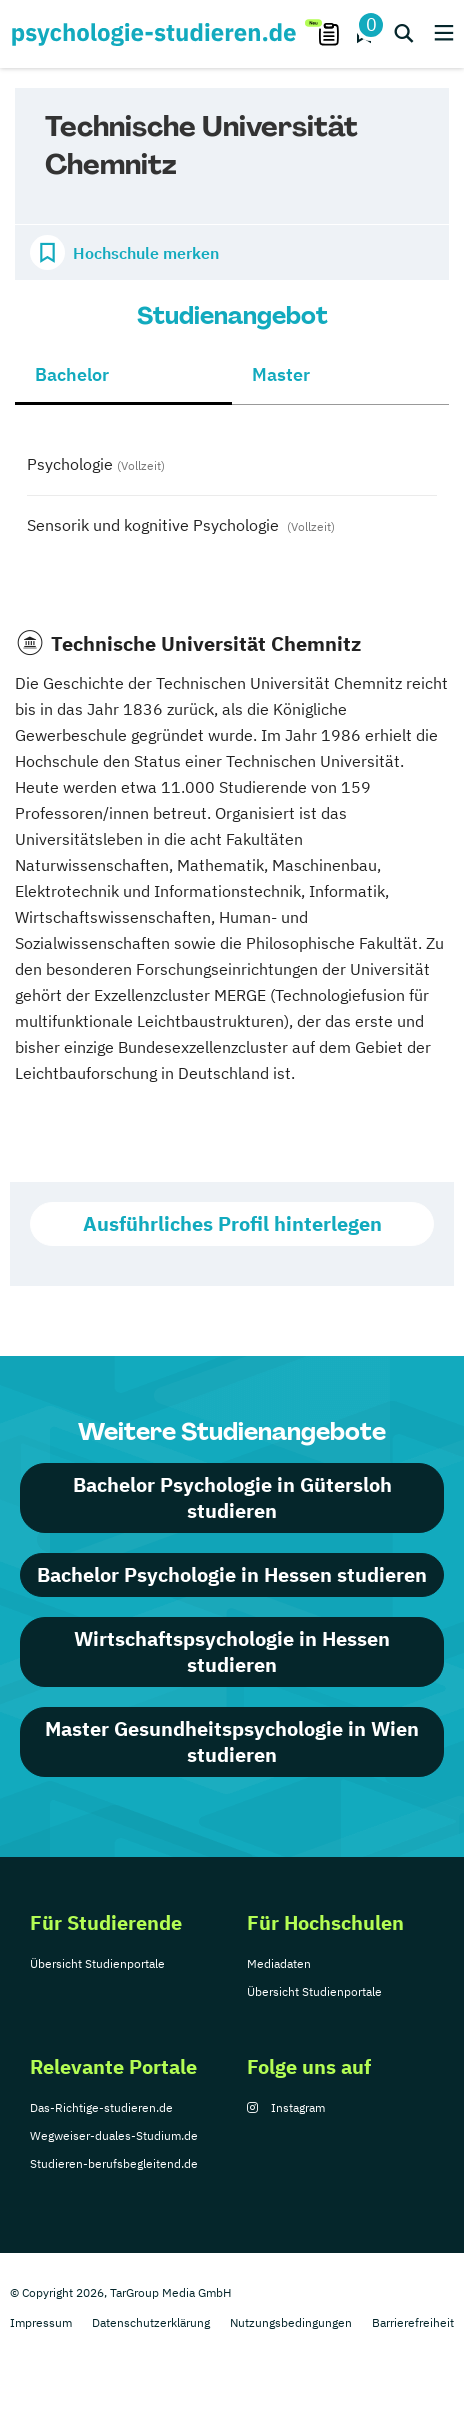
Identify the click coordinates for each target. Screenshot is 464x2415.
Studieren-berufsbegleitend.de (114, 2163)
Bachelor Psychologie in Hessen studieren (232, 1574)
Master (281, 374)
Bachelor (72, 374)
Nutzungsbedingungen (291, 2322)
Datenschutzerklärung (151, 2322)
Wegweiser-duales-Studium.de (114, 2135)
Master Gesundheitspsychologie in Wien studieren (232, 1741)
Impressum (41, 2322)
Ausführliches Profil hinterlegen (232, 1223)
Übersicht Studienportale (97, 1963)
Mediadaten (279, 1963)
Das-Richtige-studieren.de (101, 2107)
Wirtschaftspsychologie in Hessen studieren (232, 1651)
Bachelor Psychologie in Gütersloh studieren (232, 1497)
